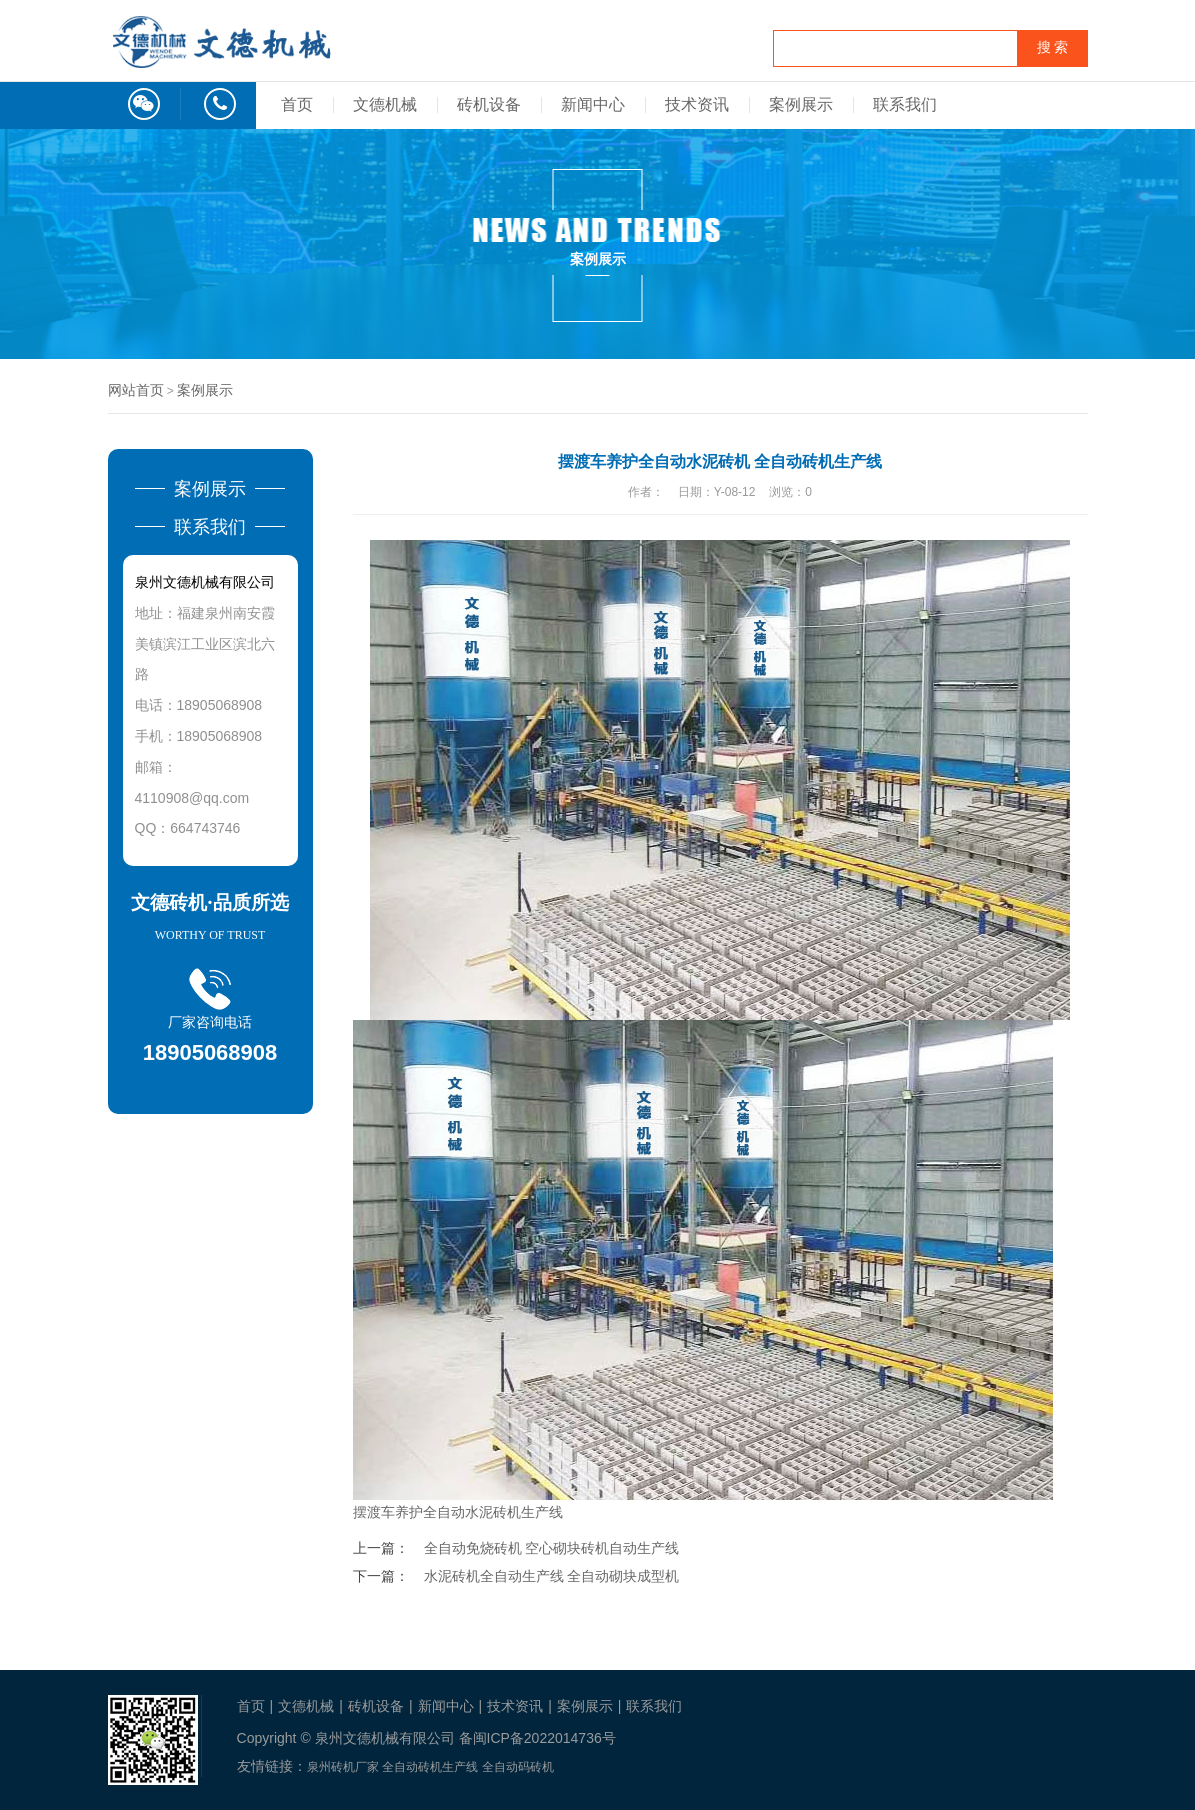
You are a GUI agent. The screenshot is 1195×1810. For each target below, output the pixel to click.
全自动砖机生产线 (430, 1767)
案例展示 (801, 104)
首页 (297, 104)
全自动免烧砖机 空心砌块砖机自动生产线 (552, 1548)
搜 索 (1053, 47)
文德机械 (385, 104)
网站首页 (136, 390)
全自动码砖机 (518, 1767)
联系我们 (905, 104)
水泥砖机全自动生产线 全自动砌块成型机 (552, 1576)
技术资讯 (697, 104)
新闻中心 (593, 104)
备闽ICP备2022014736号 (537, 1738)
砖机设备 (489, 104)
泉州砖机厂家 (343, 1767)
